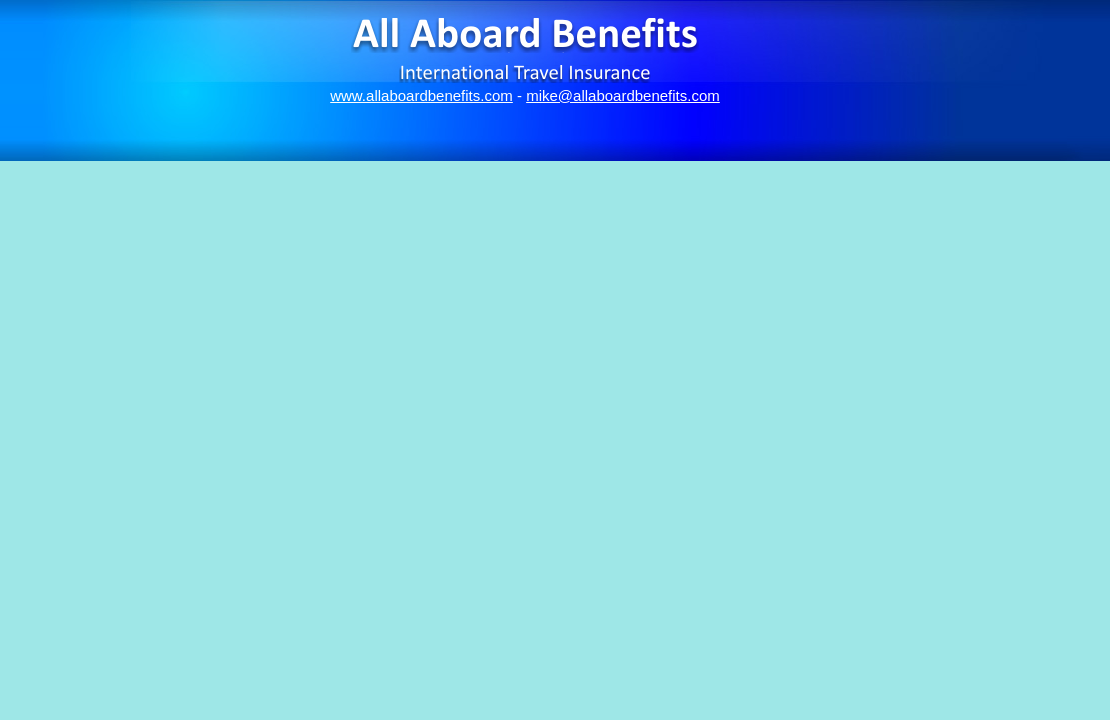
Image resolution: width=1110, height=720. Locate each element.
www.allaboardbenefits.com (421, 95)
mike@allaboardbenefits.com (623, 95)
